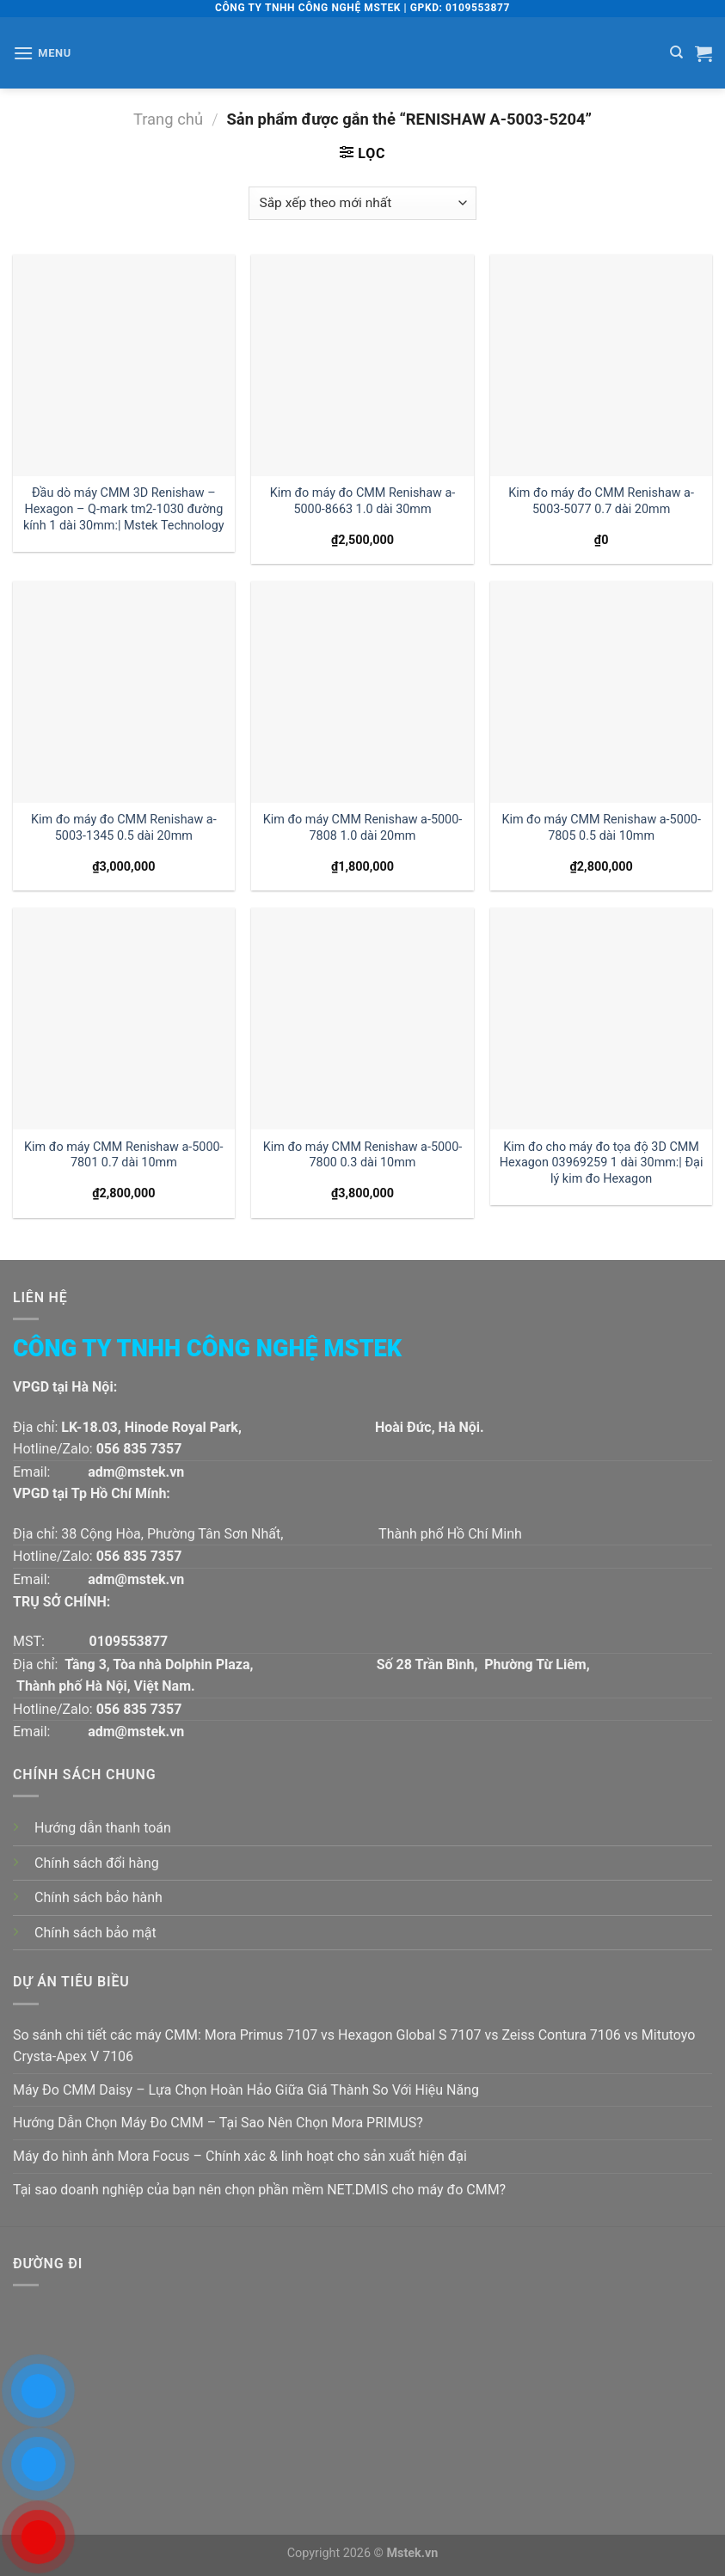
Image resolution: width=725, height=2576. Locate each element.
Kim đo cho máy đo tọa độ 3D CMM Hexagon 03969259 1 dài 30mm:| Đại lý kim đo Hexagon (601, 1163)
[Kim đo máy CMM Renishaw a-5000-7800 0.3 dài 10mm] (362, 1018)
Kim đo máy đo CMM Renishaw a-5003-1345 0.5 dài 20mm (124, 827)
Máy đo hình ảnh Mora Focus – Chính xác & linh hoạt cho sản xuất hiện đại (240, 2156)
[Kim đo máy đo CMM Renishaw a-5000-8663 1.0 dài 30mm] (362, 365)
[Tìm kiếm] (676, 52)
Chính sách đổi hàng (96, 1863)
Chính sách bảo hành (98, 1897)
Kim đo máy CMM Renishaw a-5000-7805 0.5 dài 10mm (601, 827)
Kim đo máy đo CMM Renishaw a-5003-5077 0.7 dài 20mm (601, 501)
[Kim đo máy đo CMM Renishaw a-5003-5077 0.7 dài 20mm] (601, 365)
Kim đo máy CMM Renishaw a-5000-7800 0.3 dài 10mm (363, 1155)
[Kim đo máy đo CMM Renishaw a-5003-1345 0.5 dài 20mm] (124, 692)
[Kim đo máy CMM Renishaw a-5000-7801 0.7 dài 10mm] (124, 1018)
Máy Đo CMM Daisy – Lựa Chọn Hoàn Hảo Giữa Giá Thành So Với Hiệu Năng (246, 2090)
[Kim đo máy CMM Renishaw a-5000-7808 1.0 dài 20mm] (362, 692)
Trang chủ (168, 119)
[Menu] (42, 53)
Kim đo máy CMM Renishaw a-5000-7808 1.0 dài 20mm (363, 827)
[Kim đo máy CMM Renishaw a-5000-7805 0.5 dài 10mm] (601, 692)
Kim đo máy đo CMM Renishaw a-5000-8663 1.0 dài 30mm (363, 501)
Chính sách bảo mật (95, 1932)
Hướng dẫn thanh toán (102, 1828)
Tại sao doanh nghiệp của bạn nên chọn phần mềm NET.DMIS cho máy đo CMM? (259, 2189)
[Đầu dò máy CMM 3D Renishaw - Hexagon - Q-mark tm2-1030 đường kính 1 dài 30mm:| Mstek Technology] (124, 365)
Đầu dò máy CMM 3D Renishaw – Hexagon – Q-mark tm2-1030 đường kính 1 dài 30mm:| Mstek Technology (123, 509)
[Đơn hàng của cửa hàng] (362, 203)
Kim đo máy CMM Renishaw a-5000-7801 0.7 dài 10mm (124, 1155)
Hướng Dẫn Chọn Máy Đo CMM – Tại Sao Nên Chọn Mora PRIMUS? (218, 2122)
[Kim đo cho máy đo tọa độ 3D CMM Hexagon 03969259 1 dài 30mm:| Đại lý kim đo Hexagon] (601, 1018)
